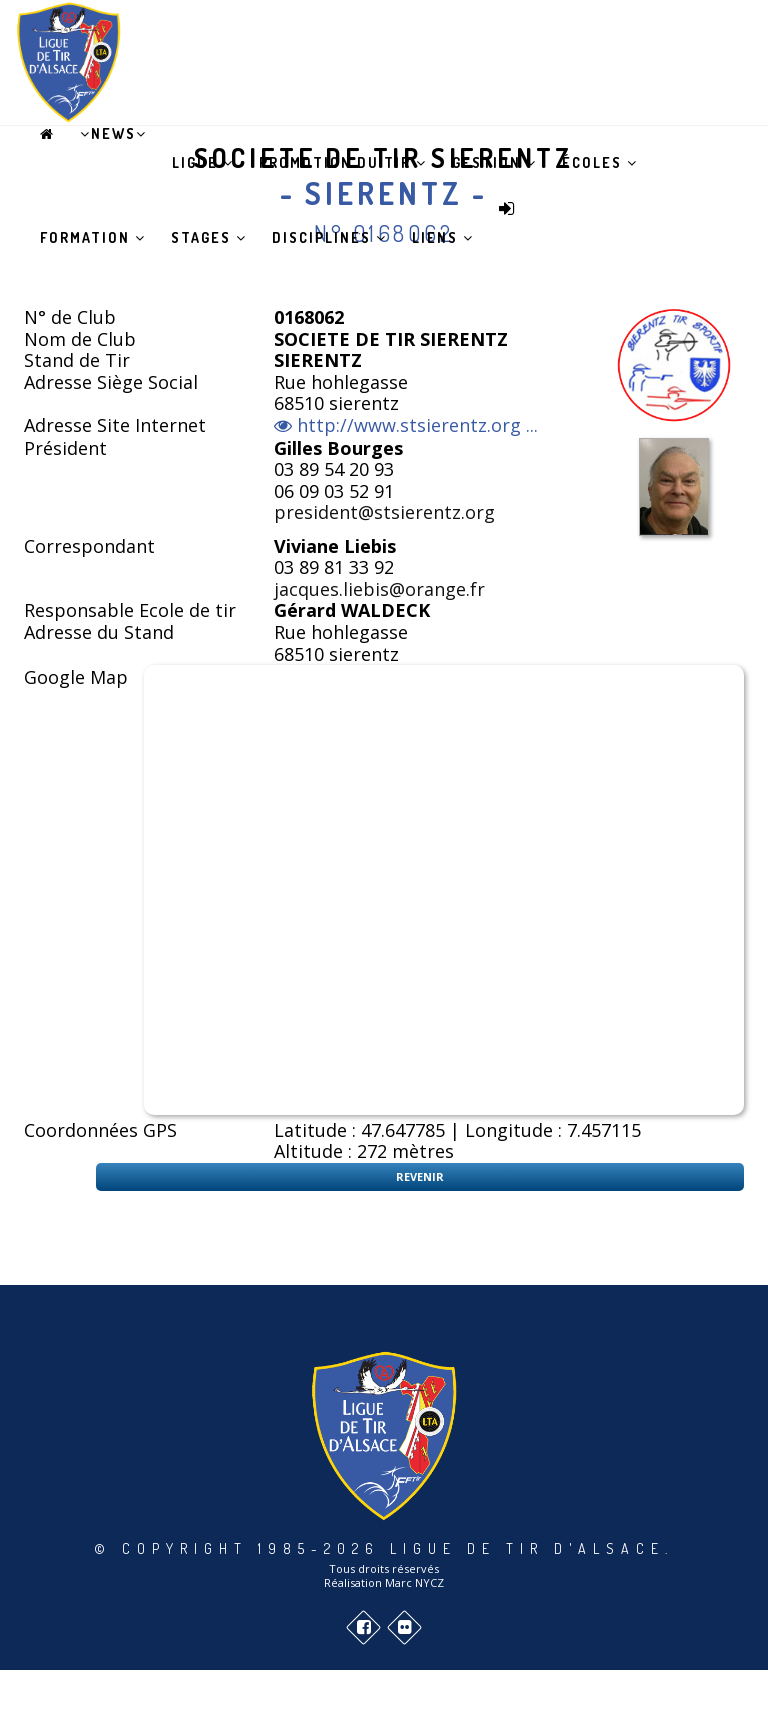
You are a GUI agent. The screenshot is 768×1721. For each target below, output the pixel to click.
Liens (443, 237)
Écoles (600, 162)
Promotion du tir (343, 162)
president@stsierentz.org (384, 512)
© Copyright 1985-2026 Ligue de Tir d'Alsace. (384, 1548)
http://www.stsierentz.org (409, 426)
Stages (209, 237)
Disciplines (329, 237)
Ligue (203, 162)
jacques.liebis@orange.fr (379, 589)
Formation (93, 237)
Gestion (494, 162)
